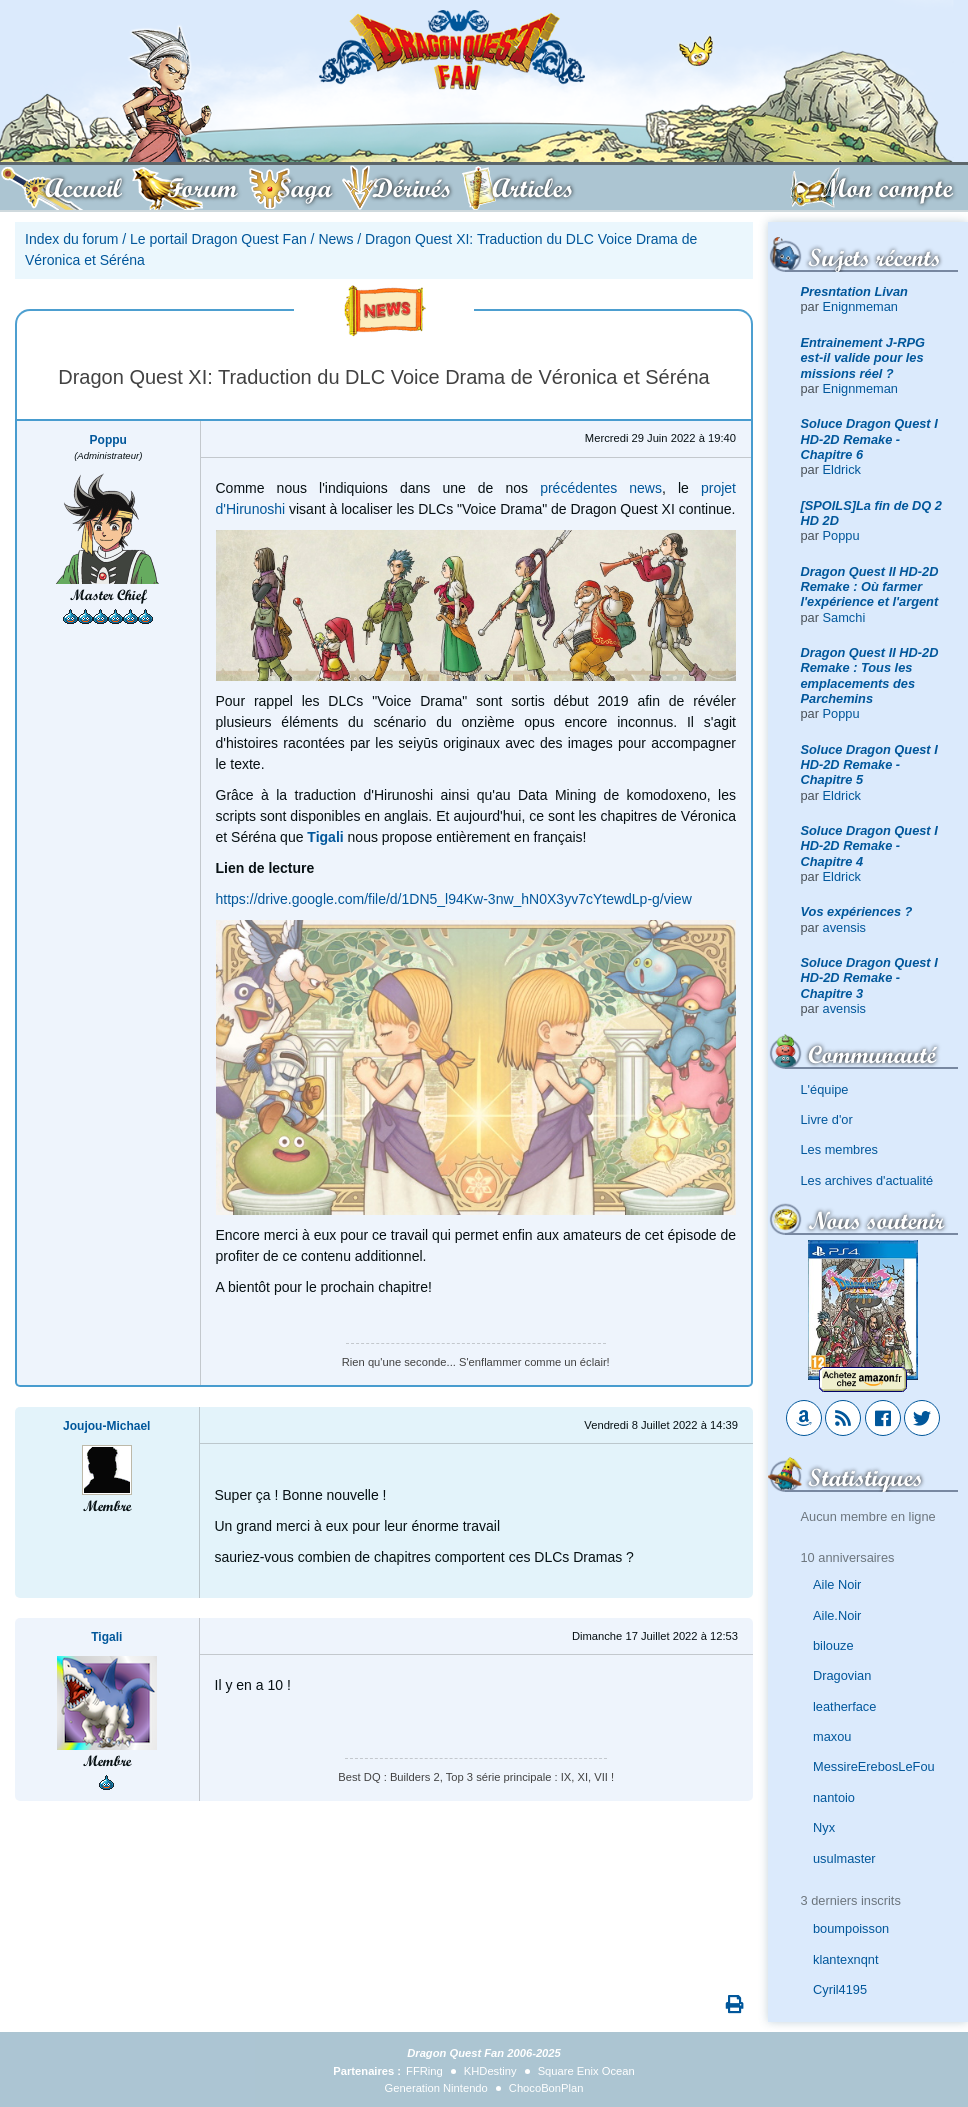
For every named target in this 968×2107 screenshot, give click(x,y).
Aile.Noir (837, 1615)
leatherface (844, 1706)
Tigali (106, 1637)
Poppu (841, 535)
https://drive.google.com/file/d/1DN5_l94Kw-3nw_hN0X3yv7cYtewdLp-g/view (454, 899)
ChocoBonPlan (546, 2088)
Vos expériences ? (857, 911)
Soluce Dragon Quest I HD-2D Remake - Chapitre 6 (869, 439)
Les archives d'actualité (867, 1180)
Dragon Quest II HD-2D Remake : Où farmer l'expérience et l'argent (870, 587)
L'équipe (825, 1089)
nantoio (834, 1797)
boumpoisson (851, 1928)
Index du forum (71, 239)
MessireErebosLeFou (874, 1766)
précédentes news (601, 488)
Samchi (844, 617)
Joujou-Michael (106, 1426)
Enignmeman (860, 306)
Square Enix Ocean (586, 2071)
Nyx (824, 1827)
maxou (832, 1736)
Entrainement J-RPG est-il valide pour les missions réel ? (863, 358)
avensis (844, 927)
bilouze (833, 1645)
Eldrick (842, 469)
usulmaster (844, 1858)
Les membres (840, 1149)
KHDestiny (490, 2071)
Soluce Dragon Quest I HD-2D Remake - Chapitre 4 (869, 846)
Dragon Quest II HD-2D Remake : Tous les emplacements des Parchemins (870, 675)
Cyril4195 (840, 1989)
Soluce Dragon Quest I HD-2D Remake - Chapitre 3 (869, 978)
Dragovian (842, 1675)
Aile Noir (837, 1584)
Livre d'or (827, 1119)
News (335, 239)
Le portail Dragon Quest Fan (218, 239)
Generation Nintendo (436, 2088)
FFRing (424, 2071)
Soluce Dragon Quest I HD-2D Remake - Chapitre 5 (869, 765)
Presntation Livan (854, 291)
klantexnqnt (845, 1959)
